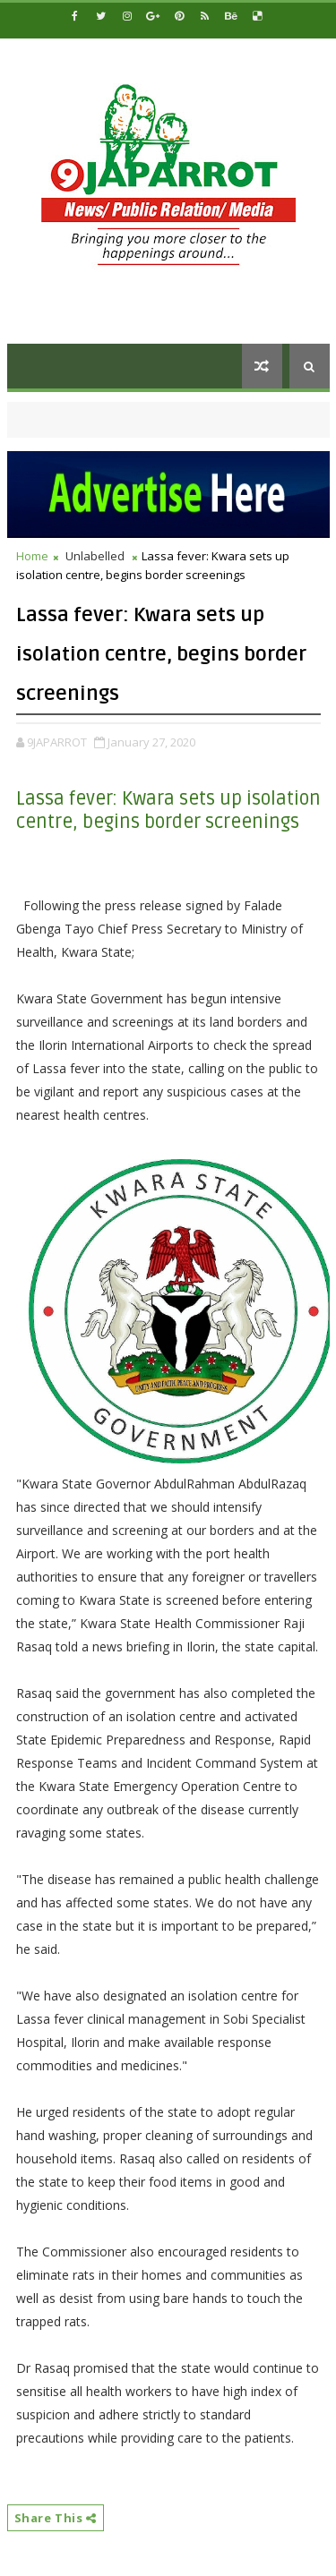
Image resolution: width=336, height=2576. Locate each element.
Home (32, 556)
